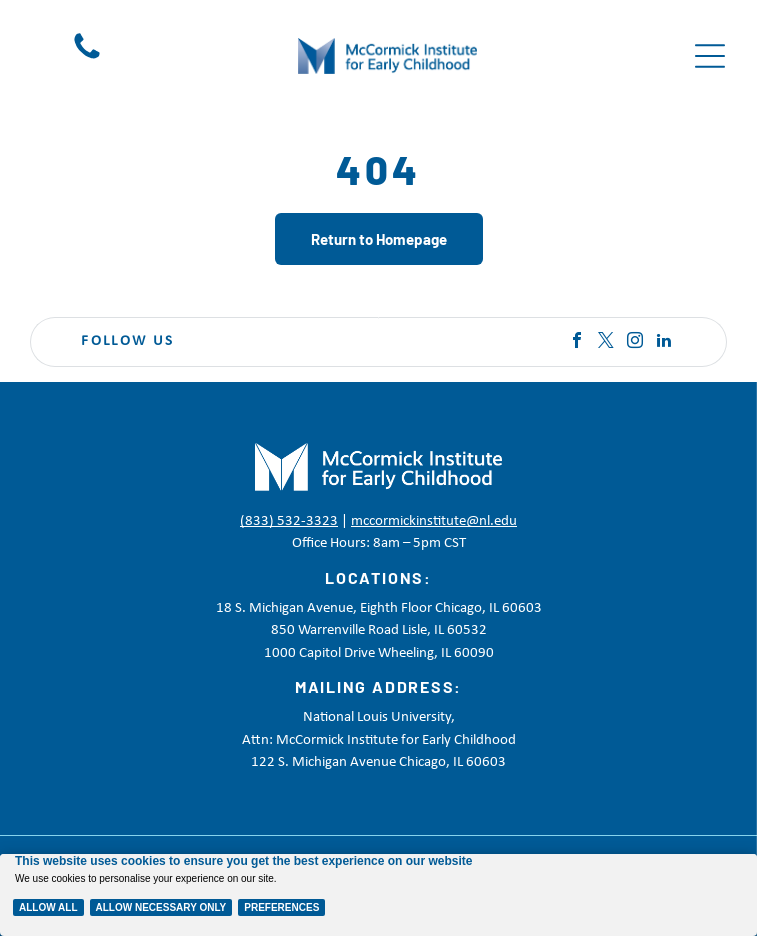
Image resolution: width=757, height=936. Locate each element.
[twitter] (606, 342)
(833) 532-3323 (289, 521)
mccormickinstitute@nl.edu (434, 521)
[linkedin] (664, 342)
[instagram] (635, 342)
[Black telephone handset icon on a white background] (87, 59)
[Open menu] (710, 56)
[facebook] (577, 342)
